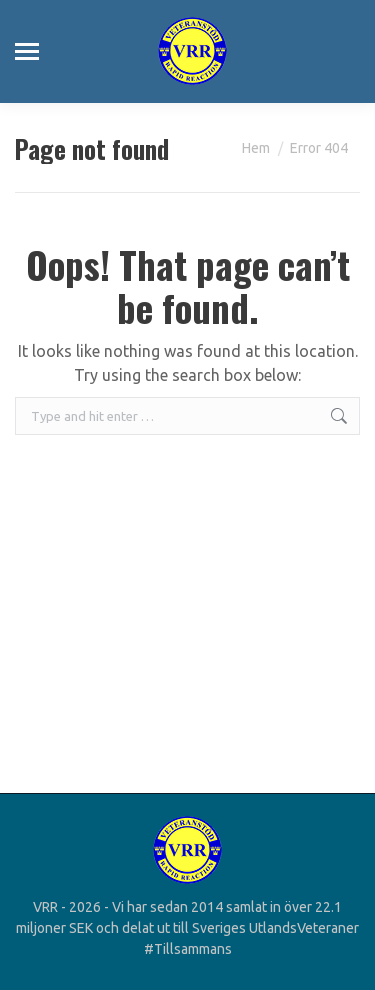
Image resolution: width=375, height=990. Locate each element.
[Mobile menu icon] (27, 51)
